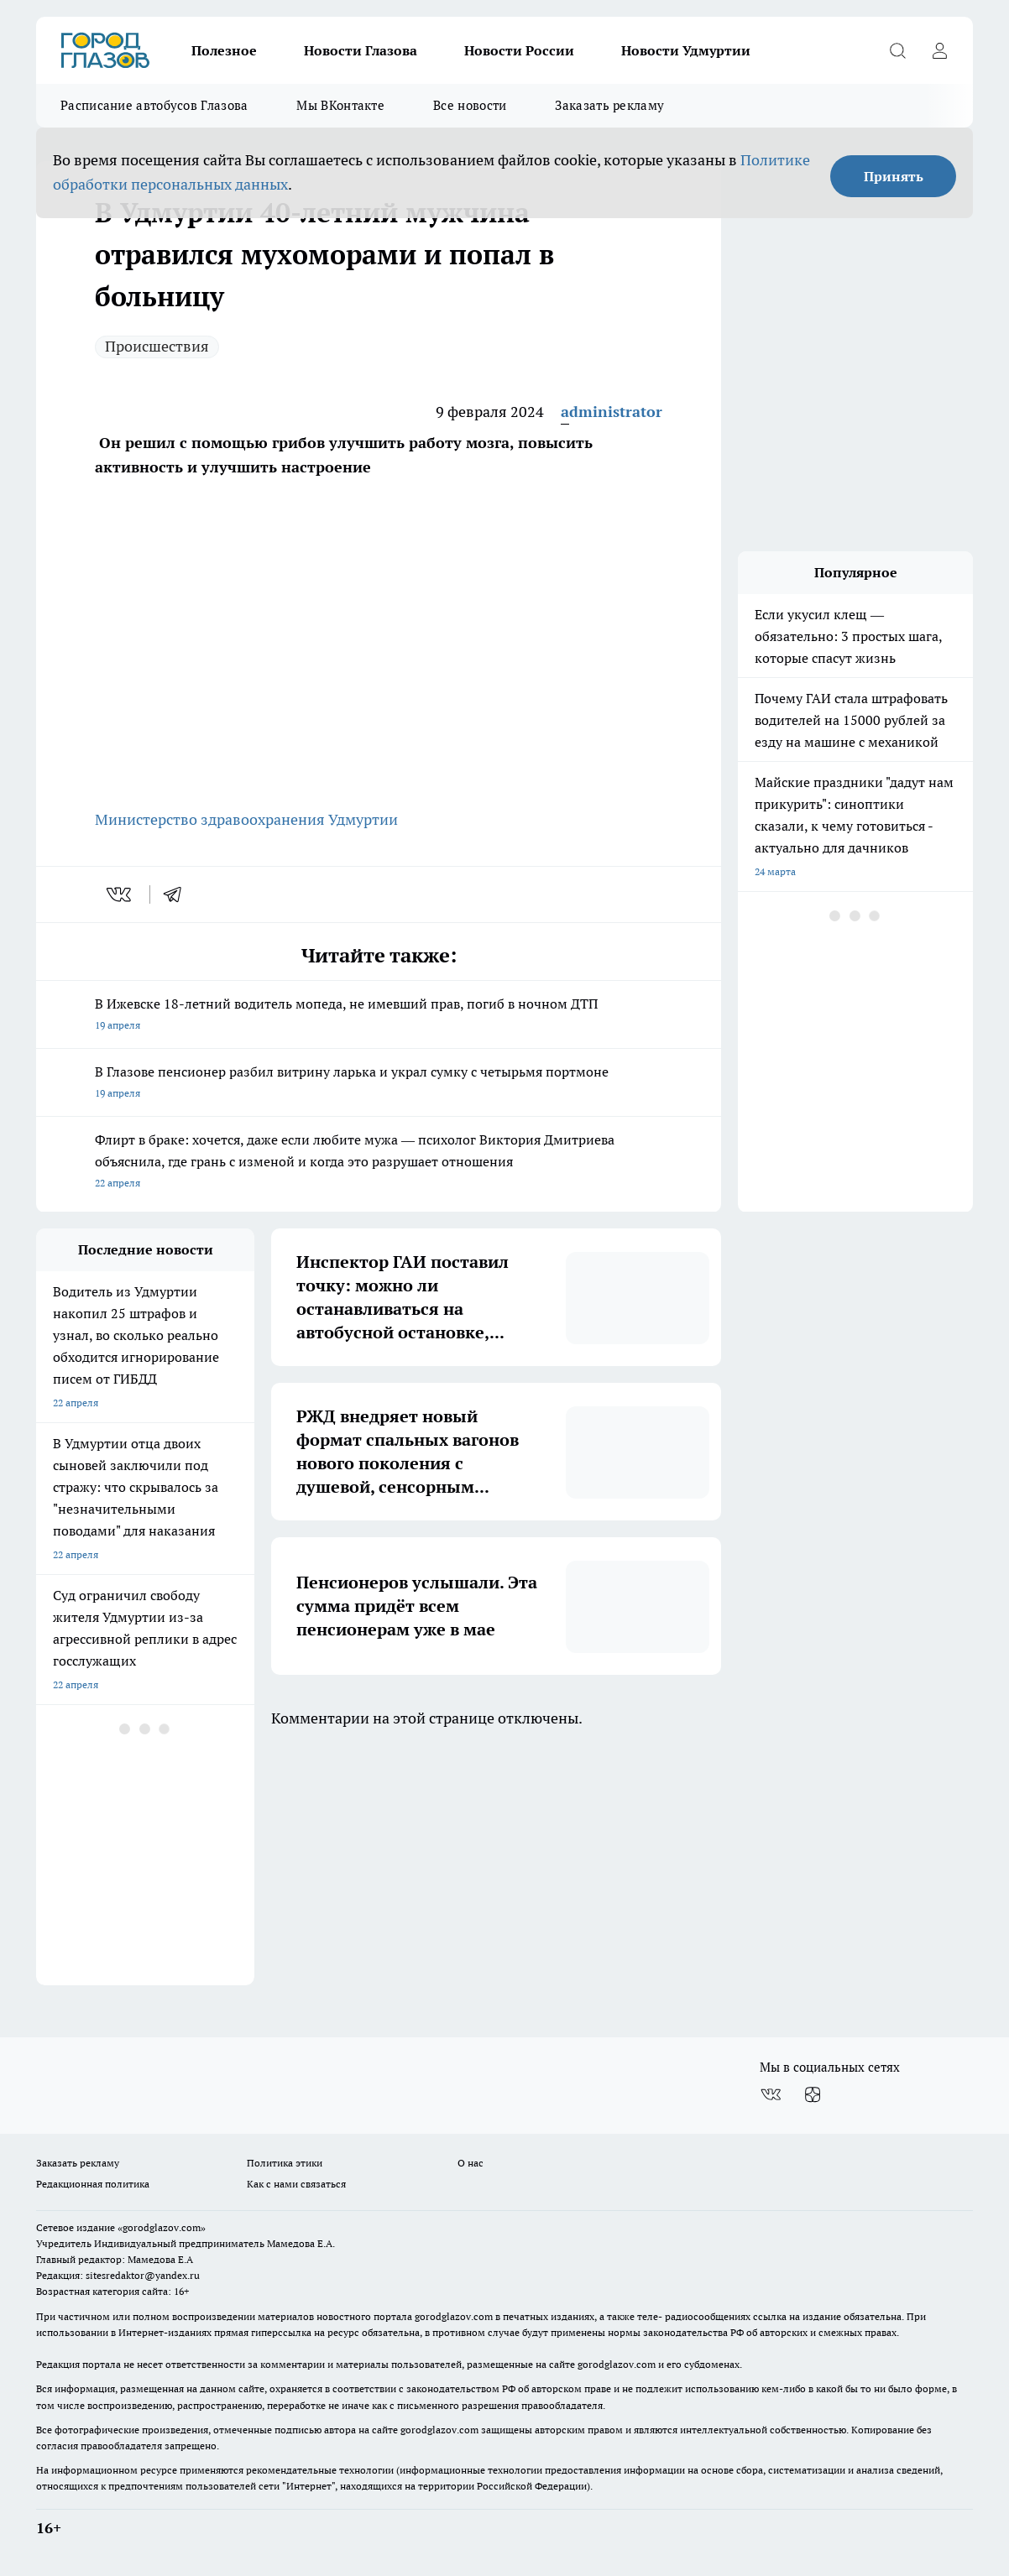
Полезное (224, 50)
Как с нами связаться (296, 2183)
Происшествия (157, 346)
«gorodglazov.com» (162, 2227)
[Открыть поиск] (897, 50)
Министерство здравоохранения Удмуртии (246, 819)
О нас (470, 2162)
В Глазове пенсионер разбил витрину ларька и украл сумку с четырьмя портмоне (378, 1083)
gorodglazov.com (454, 2316)
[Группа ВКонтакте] (771, 2094)
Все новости (469, 105)
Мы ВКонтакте (340, 105)
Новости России (519, 50)
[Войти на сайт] (939, 50)
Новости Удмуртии (685, 50)
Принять (893, 176)
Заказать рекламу (609, 105)
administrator (611, 411)
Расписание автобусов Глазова (154, 105)
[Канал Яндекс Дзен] (813, 2094)
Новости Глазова (360, 50)
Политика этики (284, 2162)
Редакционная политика (92, 2183)
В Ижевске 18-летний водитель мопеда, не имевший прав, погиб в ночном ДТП (378, 1015)
